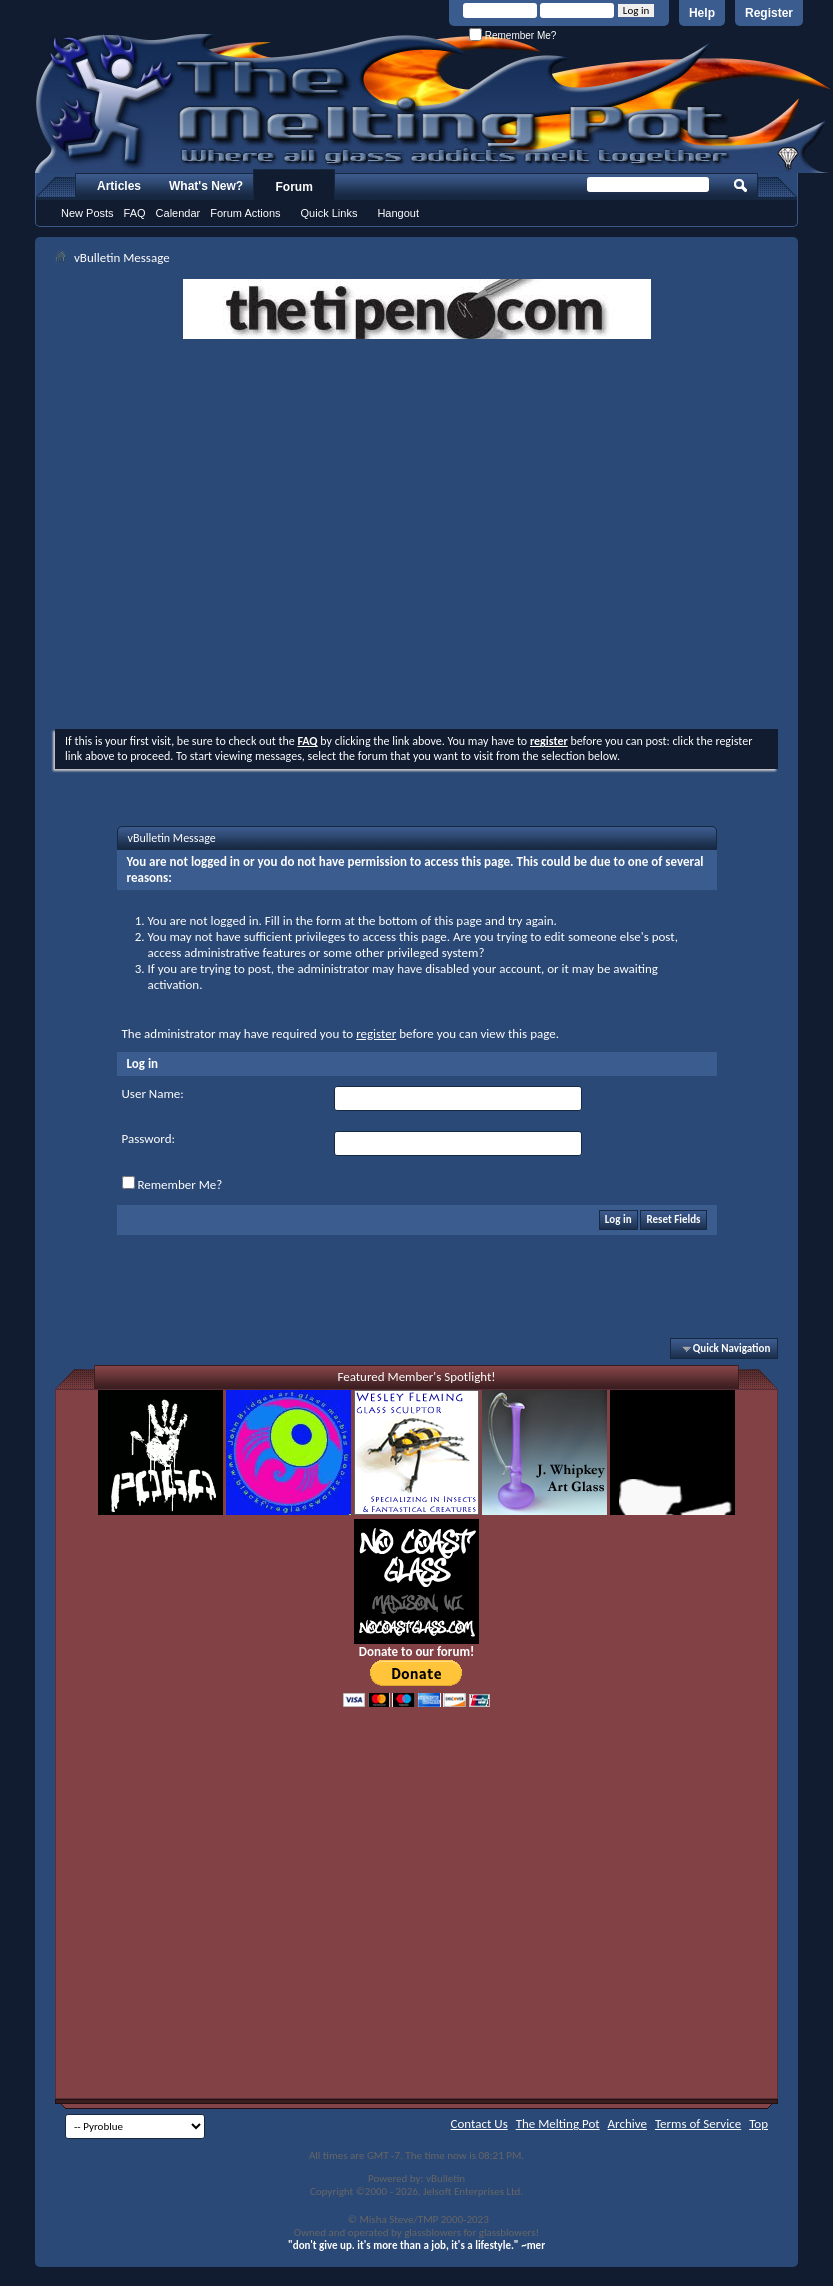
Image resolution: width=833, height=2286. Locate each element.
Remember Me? (512, 35)
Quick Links (329, 213)
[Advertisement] (244, 536)
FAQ (135, 213)
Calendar (178, 213)
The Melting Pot (558, 2123)
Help (702, 13)
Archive (627, 2123)
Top (758, 2123)
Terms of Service (698, 2123)
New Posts (87, 213)
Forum (294, 187)
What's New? (206, 186)
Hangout (398, 213)
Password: (148, 1138)
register (376, 1033)
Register (769, 13)
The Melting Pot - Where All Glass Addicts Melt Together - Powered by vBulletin (434, 103)
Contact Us (479, 2123)
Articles (119, 186)
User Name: (153, 1093)
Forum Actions (245, 213)
